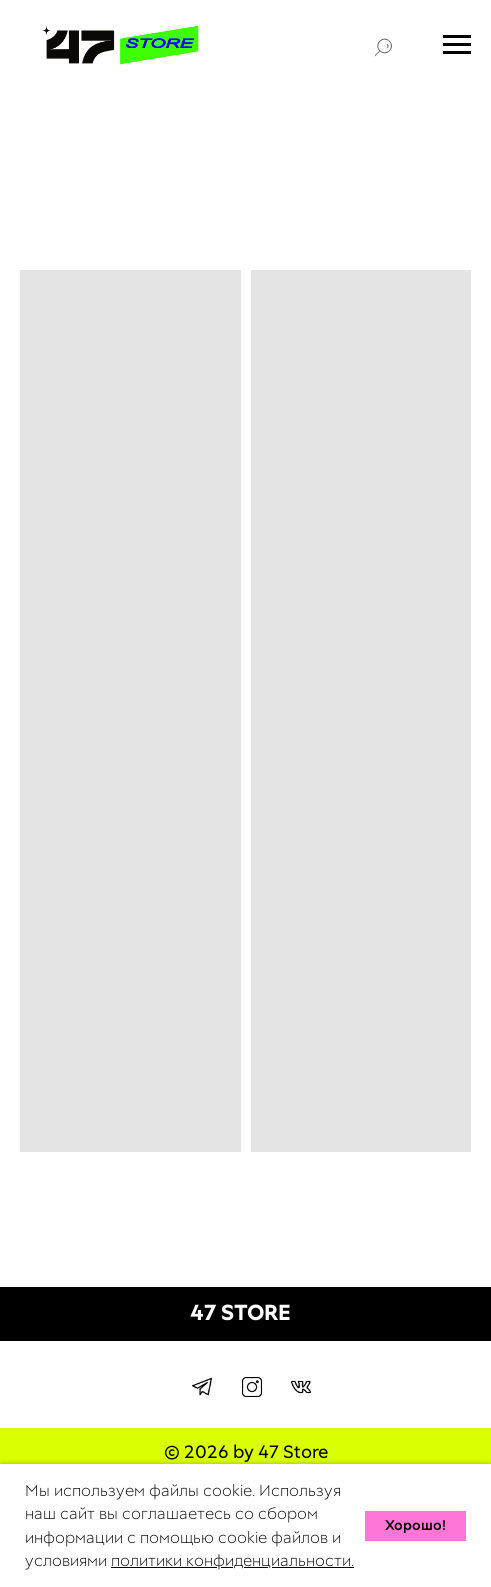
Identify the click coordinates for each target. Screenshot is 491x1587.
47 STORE (240, 1312)
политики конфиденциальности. (232, 1560)
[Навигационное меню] (457, 45)
